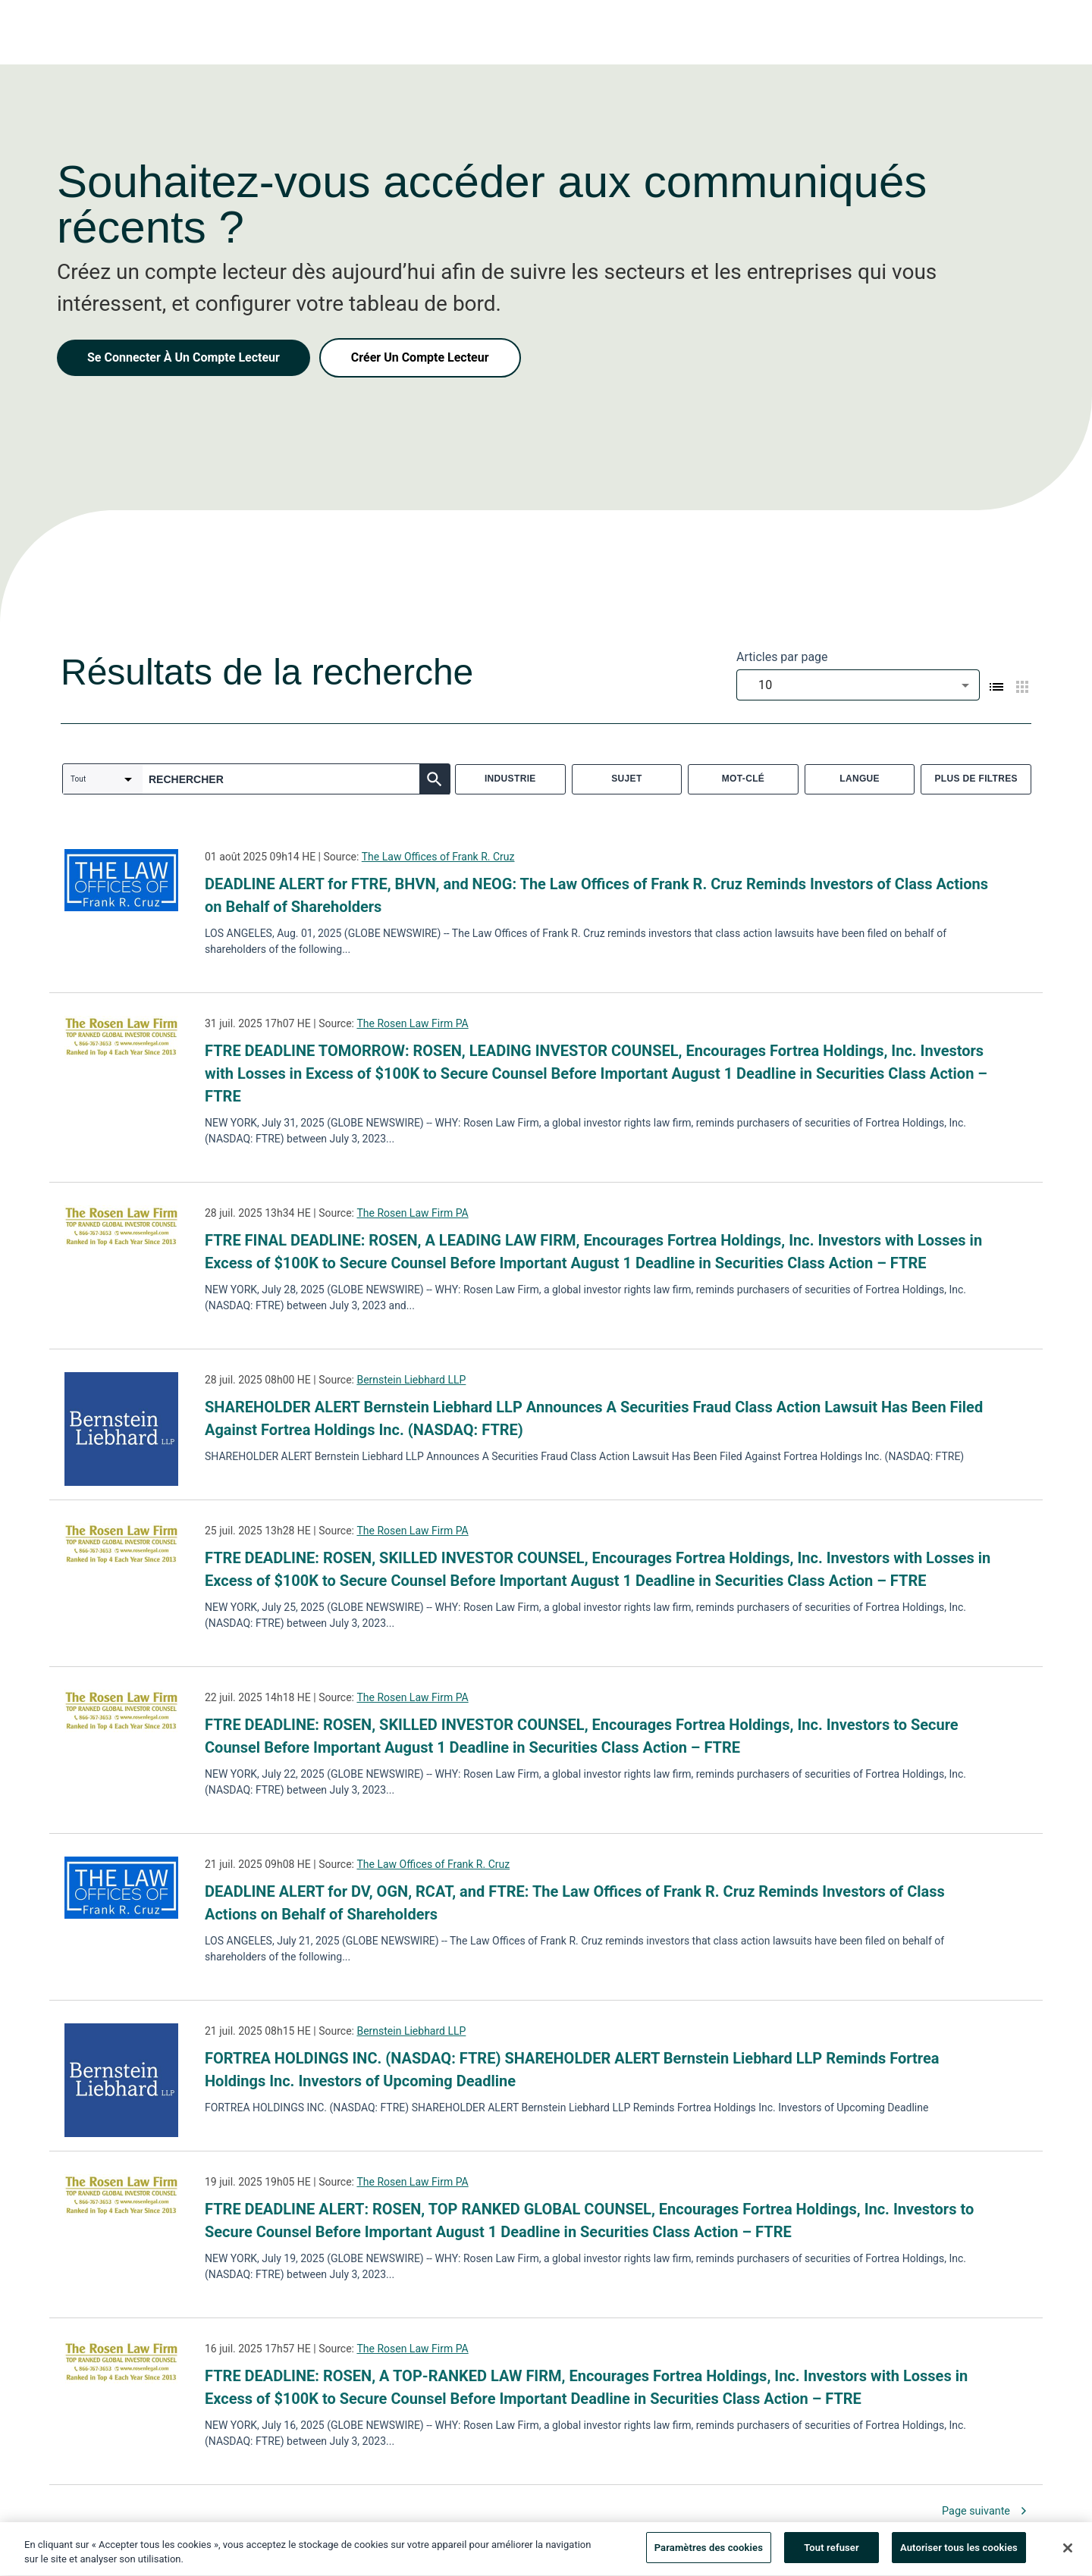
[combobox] (858, 684)
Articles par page (782, 657)
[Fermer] (1067, 2551)
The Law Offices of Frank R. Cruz (438, 857)
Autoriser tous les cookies (959, 2551)
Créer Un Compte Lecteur (420, 357)
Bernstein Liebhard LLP (411, 1380)
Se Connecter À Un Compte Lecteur (183, 357)
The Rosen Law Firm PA (412, 1023)
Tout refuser (831, 2551)
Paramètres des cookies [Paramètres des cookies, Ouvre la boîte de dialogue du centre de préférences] (708, 2551)
